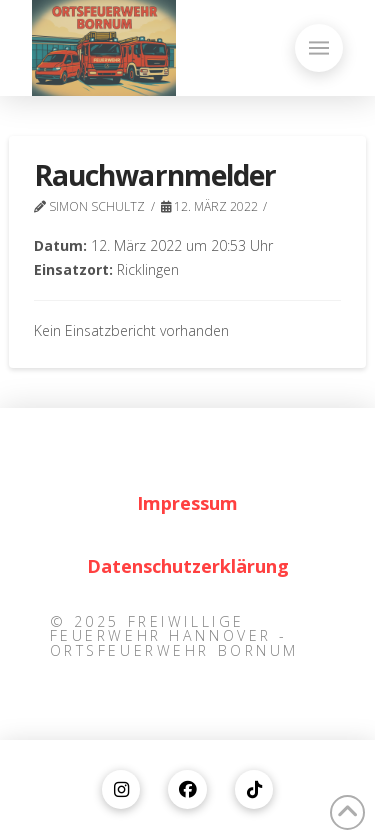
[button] (319, 48)
